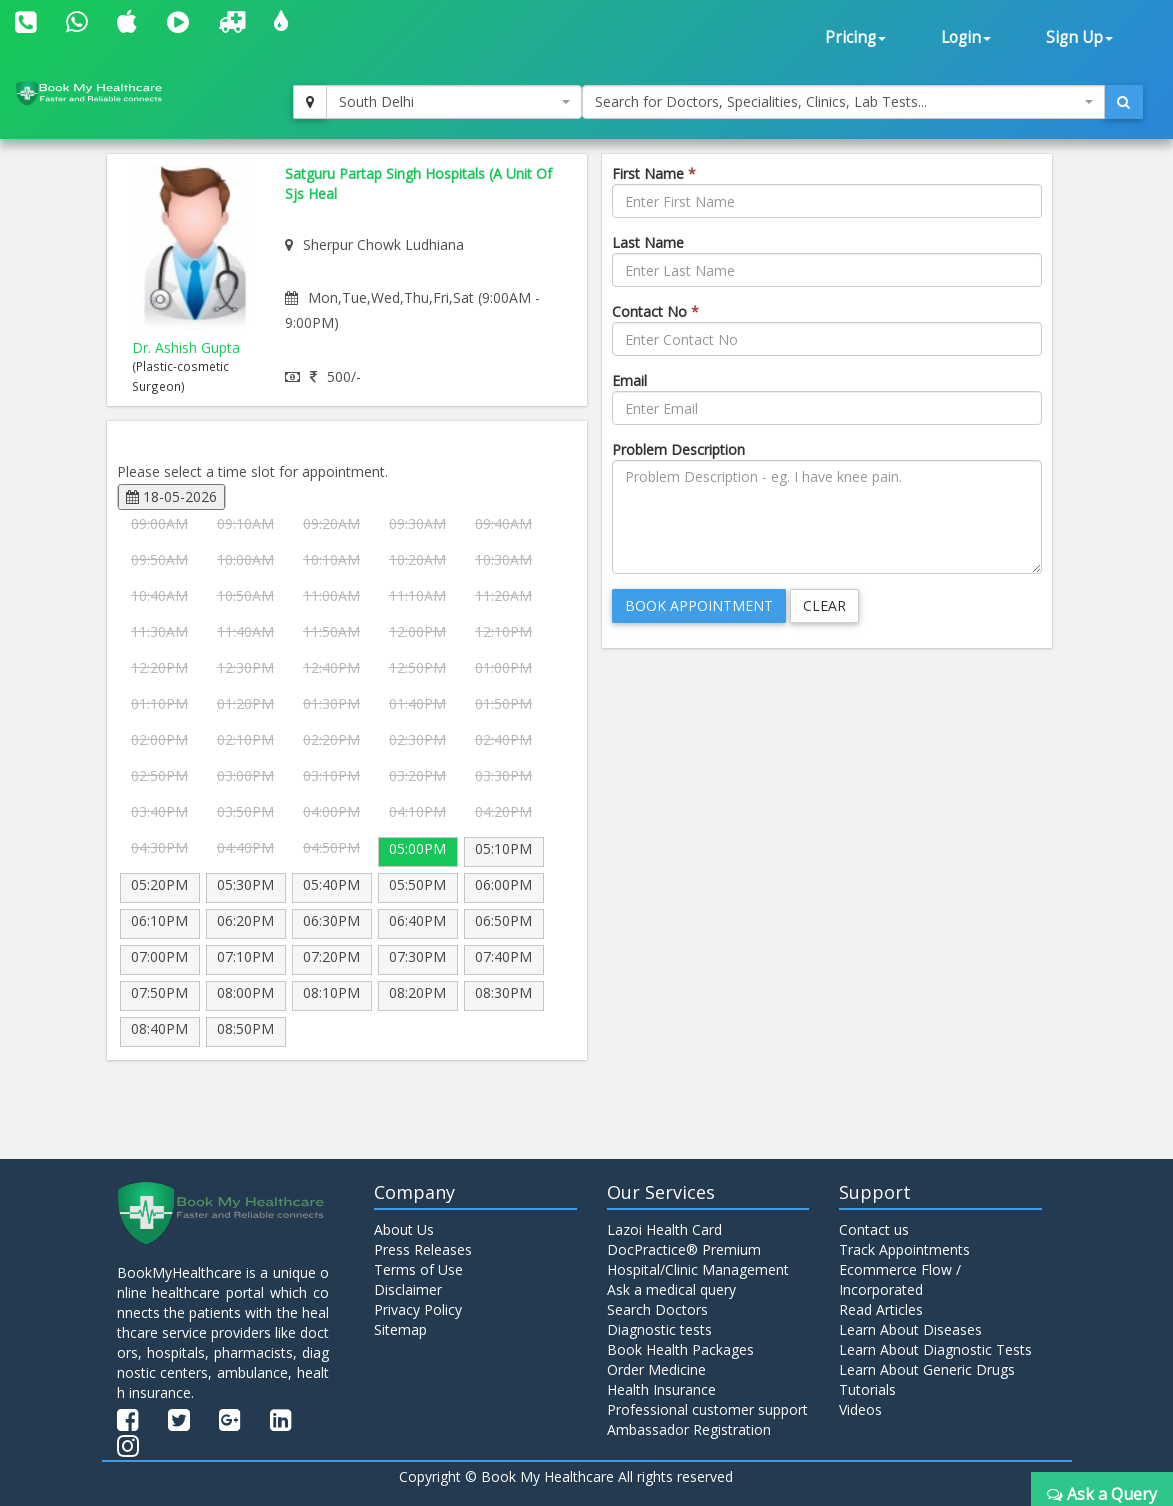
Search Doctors (657, 1309)
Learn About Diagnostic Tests (935, 1349)
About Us (404, 1229)
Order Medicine (656, 1369)
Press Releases (423, 1249)
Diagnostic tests (659, 1329)
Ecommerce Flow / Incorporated (900, 1279)
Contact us (874, 1229)
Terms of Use (418, 1269)
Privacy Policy (418, 1309)
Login (966, 37)
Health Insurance (661, 1389)
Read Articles (881, 1309)
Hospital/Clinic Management (698, 1269)
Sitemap (400, 1329)
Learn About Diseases (910, 1329)
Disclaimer (408, 1289)
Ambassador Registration (689, 1429)
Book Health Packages (680, 1349)
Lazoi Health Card (664, 1229)
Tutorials (867, 1389)
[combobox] (453, 102)
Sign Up (1079, 37)
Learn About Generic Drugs (927, 1369)
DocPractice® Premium (684, 1249)
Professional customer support (707, 1409)
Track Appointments (904, 1249)
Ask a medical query (671, 1289)
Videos (860, 1409)
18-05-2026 (171, 496)
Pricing (855, 37)
